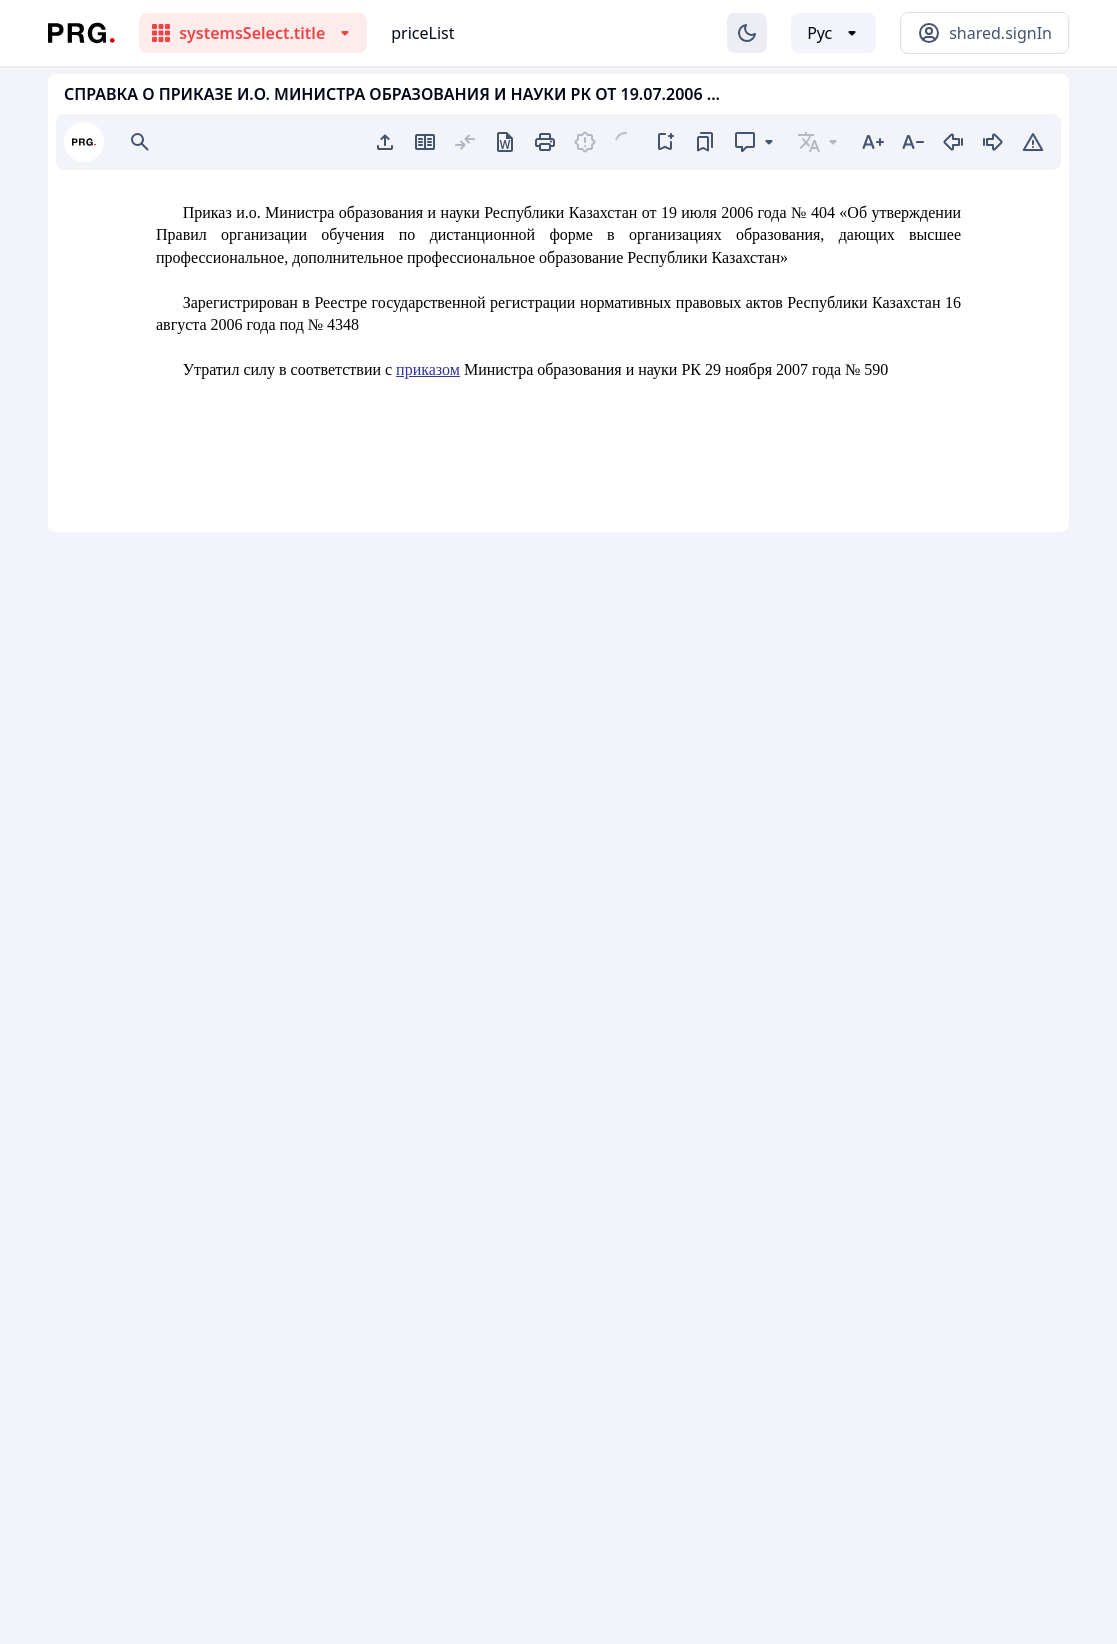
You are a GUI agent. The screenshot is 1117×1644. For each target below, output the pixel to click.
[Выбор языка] (833, 33)
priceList (422, 33)
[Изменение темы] (747, 33)
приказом (428, 369)
